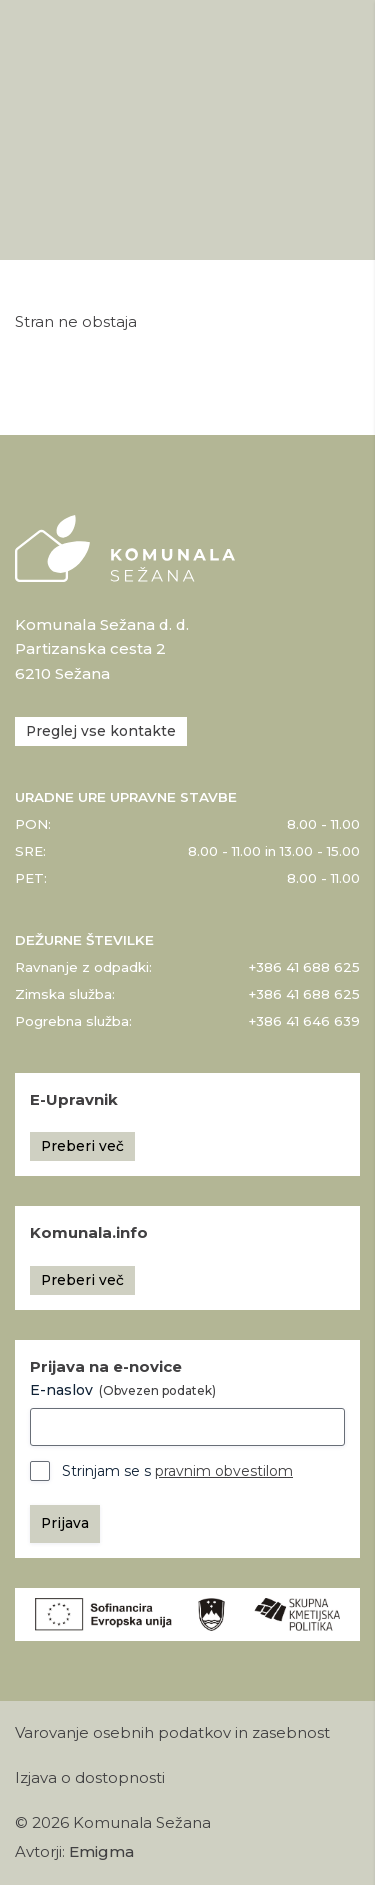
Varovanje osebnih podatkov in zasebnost (172, 1733)
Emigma (101, 1852)
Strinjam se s (177, 1471)
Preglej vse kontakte (101, 731)
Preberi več (82, 1146)
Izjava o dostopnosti (90, 1778)
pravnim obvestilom (224, 1471)
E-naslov (123, 1390)
